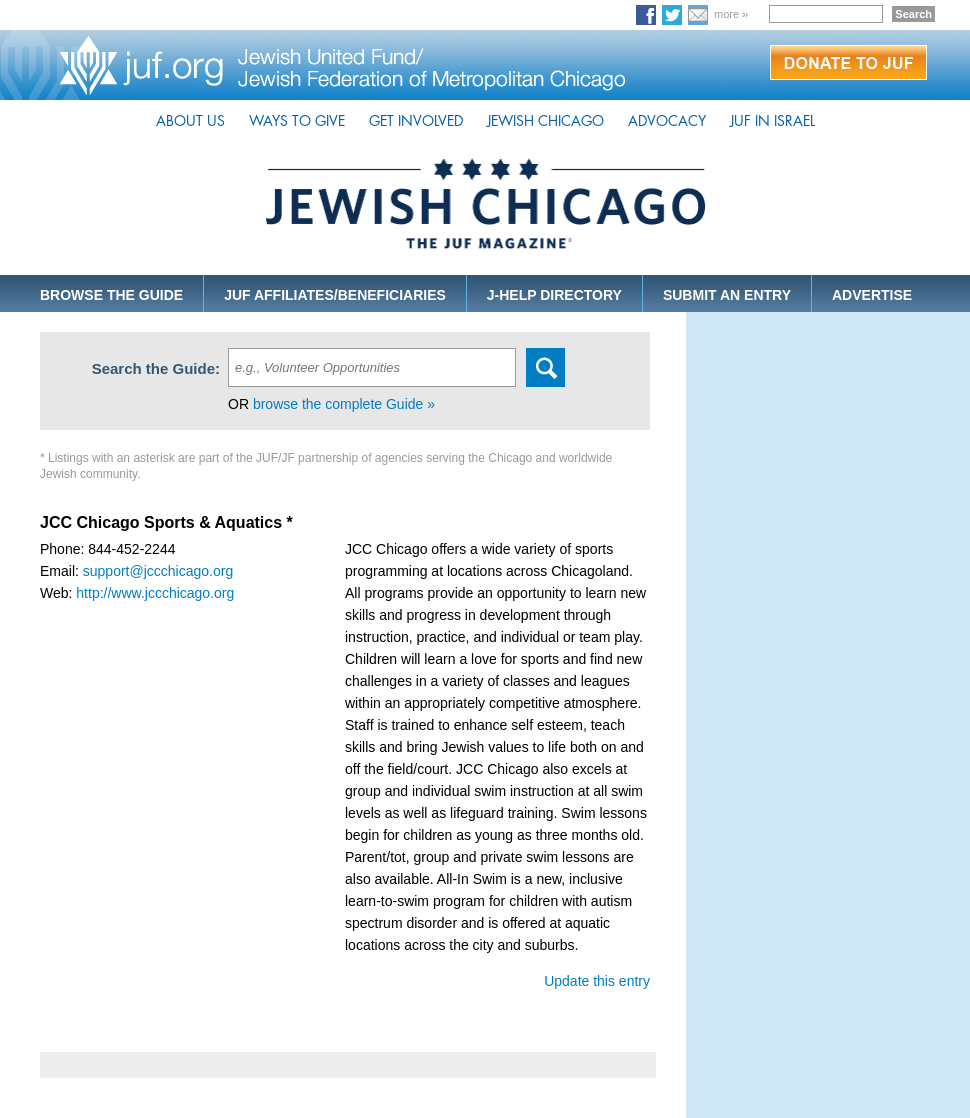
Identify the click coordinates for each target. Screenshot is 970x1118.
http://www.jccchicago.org (155, 593)
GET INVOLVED (416, 121)
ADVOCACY (667, 121)
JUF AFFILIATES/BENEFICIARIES (335, 295)
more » (731, 14)
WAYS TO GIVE (297, 121)
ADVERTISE (872, 295)
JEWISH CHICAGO (545, 121)
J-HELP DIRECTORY (554, 295)
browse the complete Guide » (344, 404)
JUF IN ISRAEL (772, 121)
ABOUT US (190, 121)
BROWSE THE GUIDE (111, 295)
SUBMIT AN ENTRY (727, 295)
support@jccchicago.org (158, 571)
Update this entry (597, 981)
